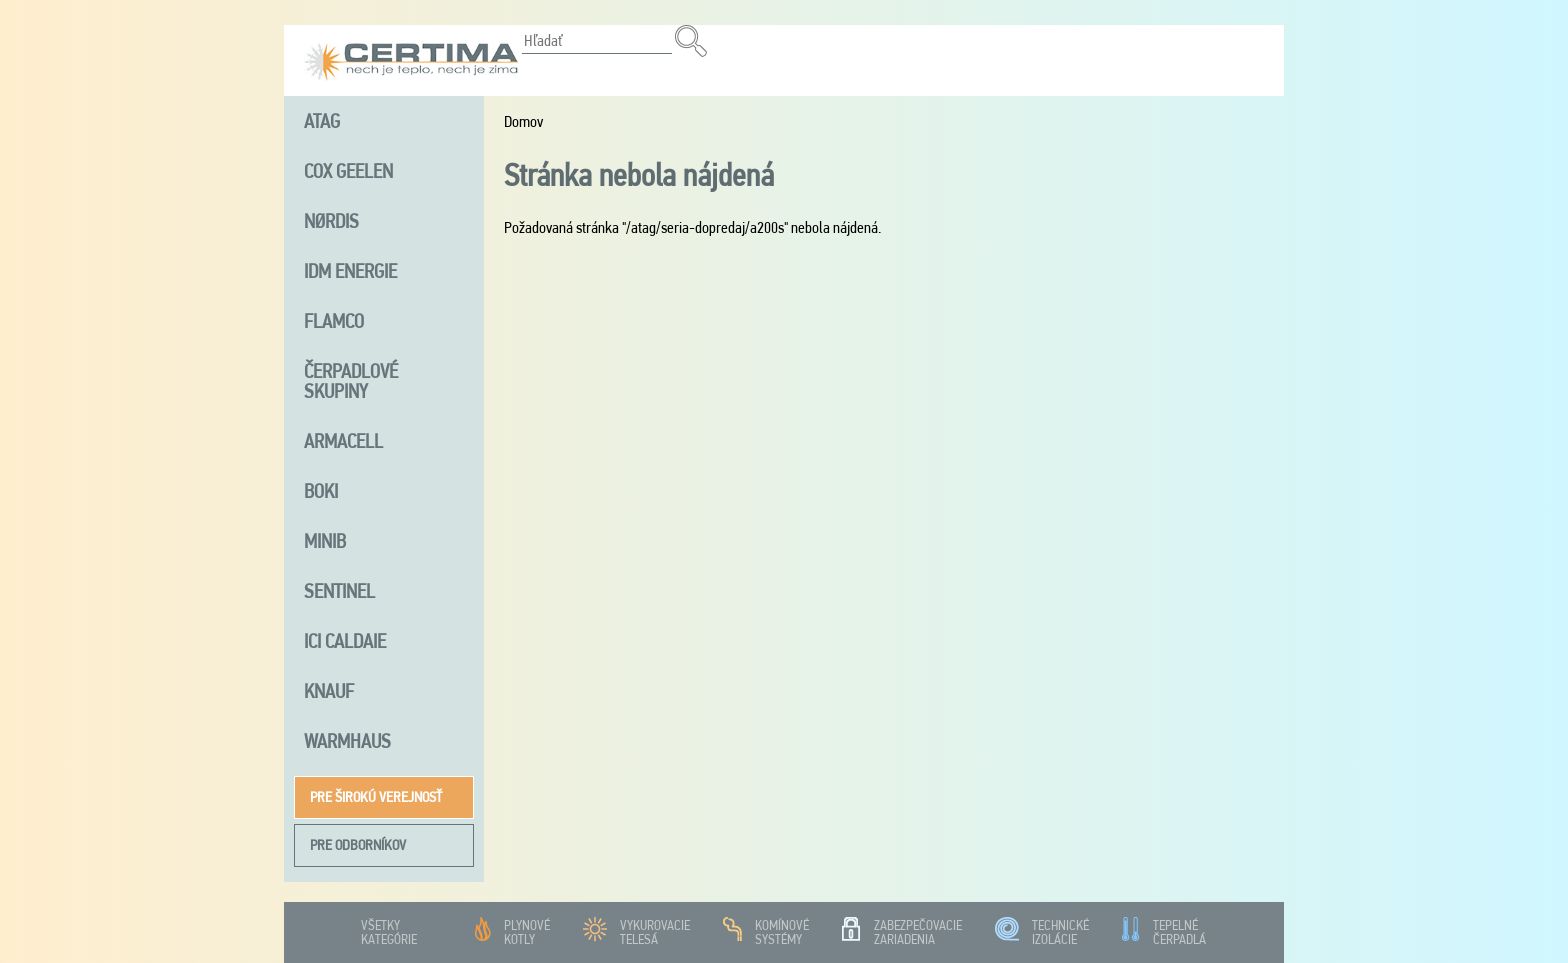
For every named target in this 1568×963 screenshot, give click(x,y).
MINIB (325, 541)
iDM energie (350, 271)
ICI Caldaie (345, 641)
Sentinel (339, 591)
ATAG (322, 121)
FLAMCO (334, 321)
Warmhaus (347, 741)
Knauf (329, 691)
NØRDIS (331, 221)
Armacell (343, 441)
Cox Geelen (348, 171)
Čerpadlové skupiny (351, 381)
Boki (321, 491)
